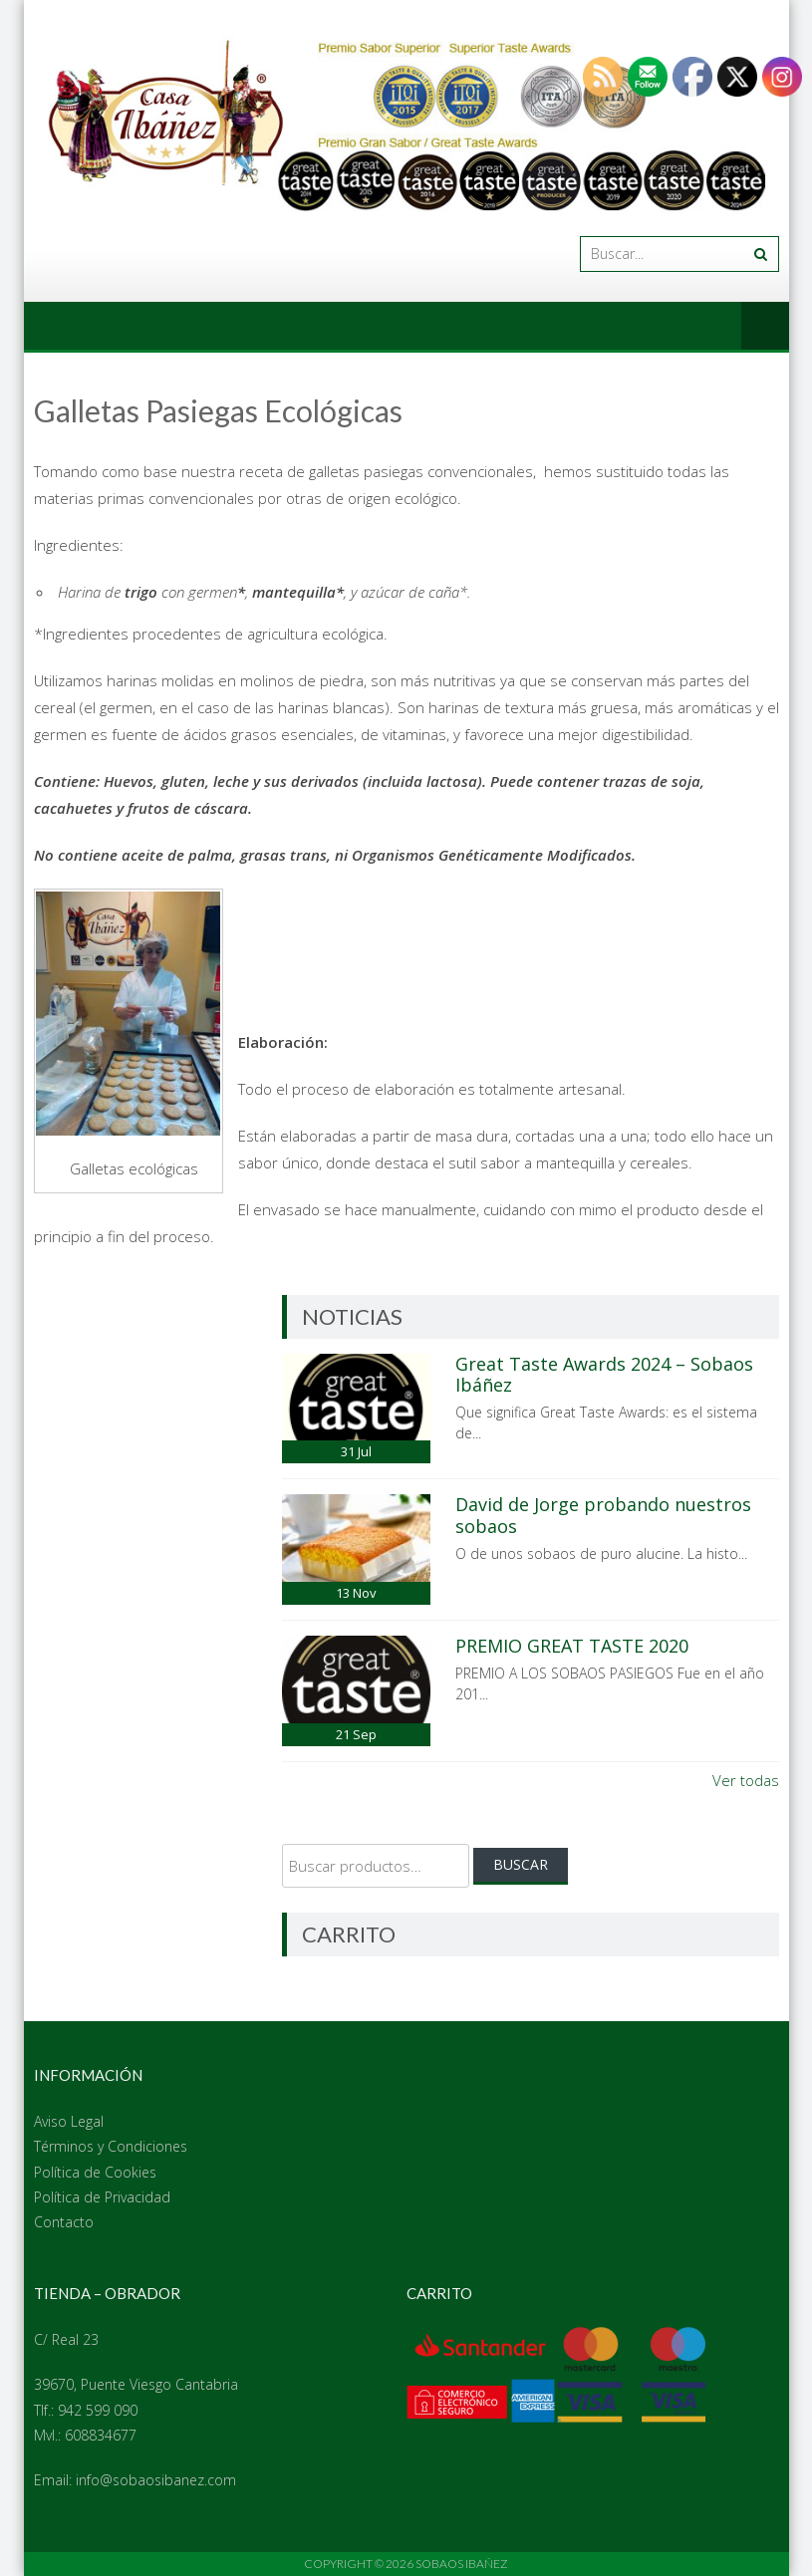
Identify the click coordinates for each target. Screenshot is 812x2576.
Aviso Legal (69, 2121)
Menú (765, 326)
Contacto (64, 2221)
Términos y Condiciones (110, 2146)
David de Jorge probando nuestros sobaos (603, 1515)
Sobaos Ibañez (461, 2563)
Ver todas (745, 1780)
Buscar (520, 1864)
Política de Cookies (95, 2172)
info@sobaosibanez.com (156, 2479)
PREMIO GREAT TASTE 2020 (571, 1646)
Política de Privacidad (102, 2197)
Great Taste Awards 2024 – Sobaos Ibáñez (604, 1375)
